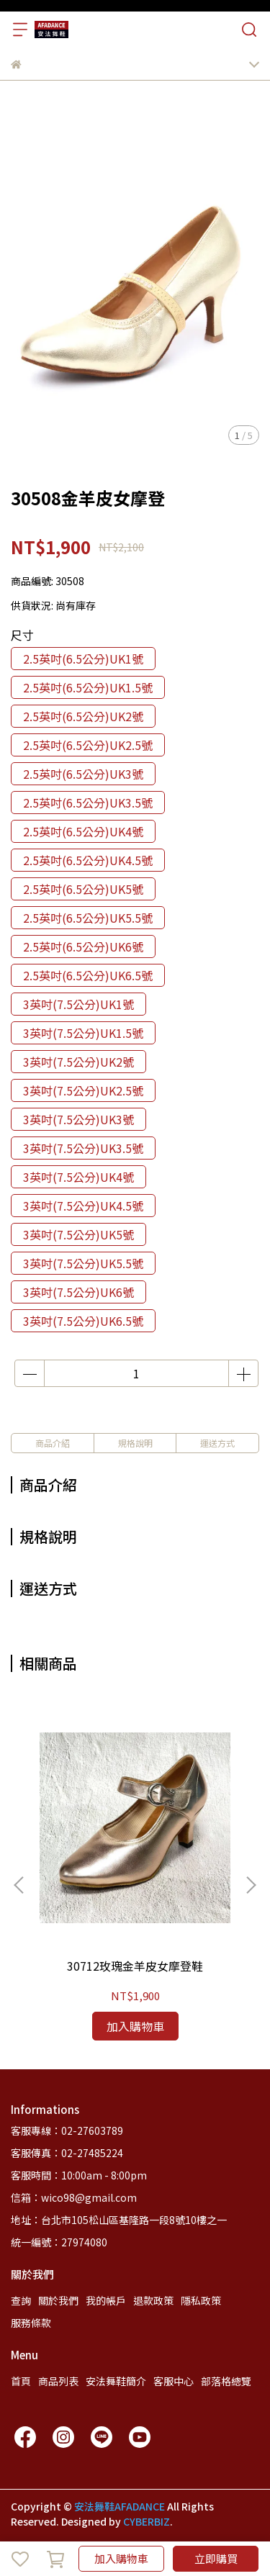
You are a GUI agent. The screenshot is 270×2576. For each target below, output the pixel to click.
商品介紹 (52, 1443)
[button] (250, 1885)
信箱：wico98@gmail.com (74, 2197)
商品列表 (58, 2381)
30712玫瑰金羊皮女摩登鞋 (135, 1965)
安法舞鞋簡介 (116, 2381)
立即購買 (216, 2558)
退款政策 (153, 2300)
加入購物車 (121, 2558)
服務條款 (31, 2322)
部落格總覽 (226, 2381)
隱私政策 (201, 2300)
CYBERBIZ (146, 2521)
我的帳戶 (106, 2300)
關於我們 (58, 2300)
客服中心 (173, 2381)
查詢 (21, 2300)
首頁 (21, 2381)
